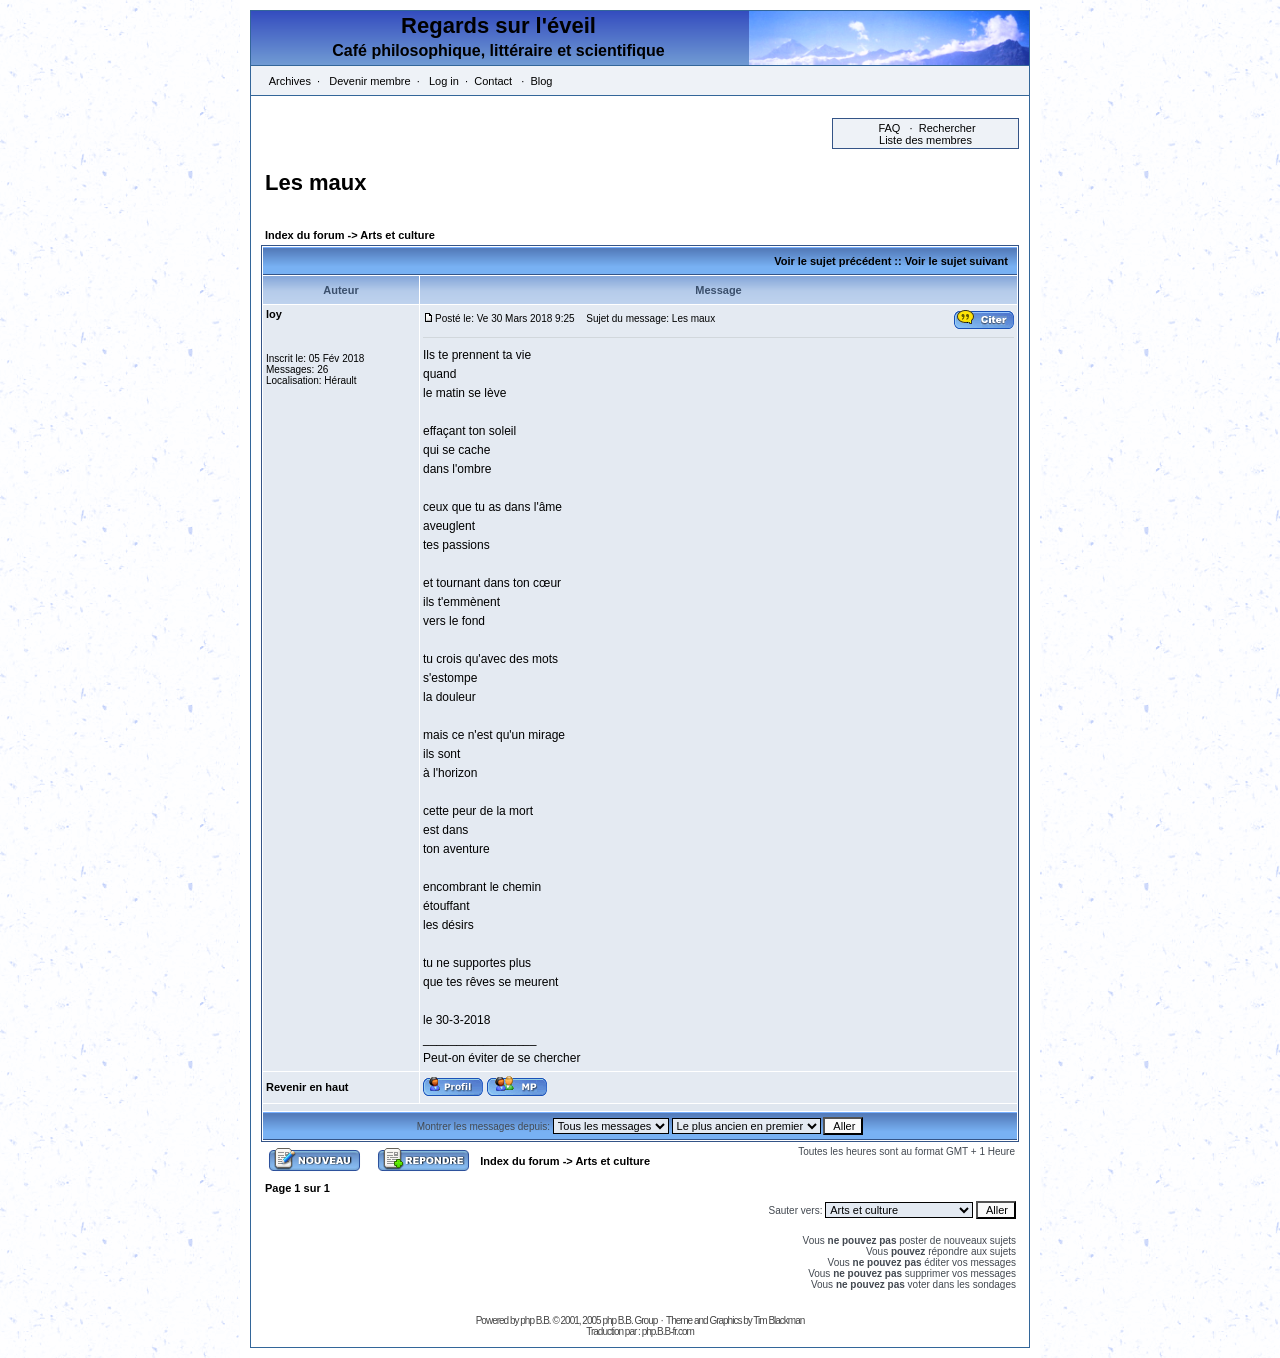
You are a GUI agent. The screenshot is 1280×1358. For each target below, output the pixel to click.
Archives (290, 81)
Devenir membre (369, 81)
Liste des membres (925, 140)
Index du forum (304, 235)
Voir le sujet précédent (832, 261)
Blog (541, 81)
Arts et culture (397, 235)
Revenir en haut (307, 1087)
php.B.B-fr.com (668, 1331)
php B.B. (535, 1320)
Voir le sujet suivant (956, 261)
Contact (493, 81)
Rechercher (947, 128)
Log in (444, 81)
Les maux (316, 182)
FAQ (889, 128)
